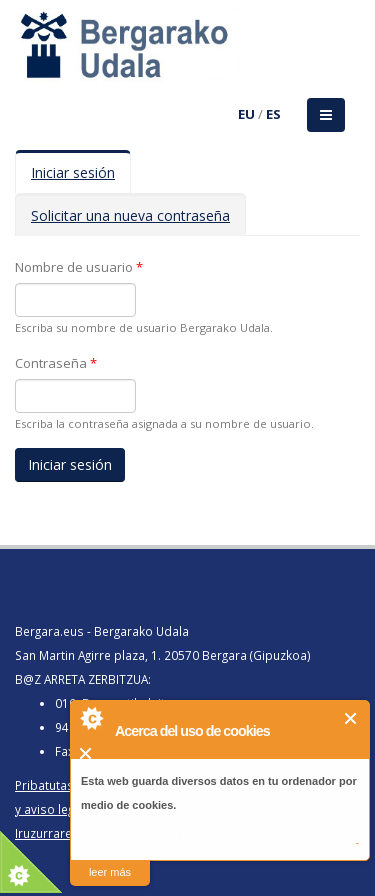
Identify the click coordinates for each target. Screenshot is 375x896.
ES (273, 114)
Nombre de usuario (79, 267)
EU (246, 114)
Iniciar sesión (81, 178)
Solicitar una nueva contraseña (130, 215)
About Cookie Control (91, 718)
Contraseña (56, 363)
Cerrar (351, 718)
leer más (110, 872)
